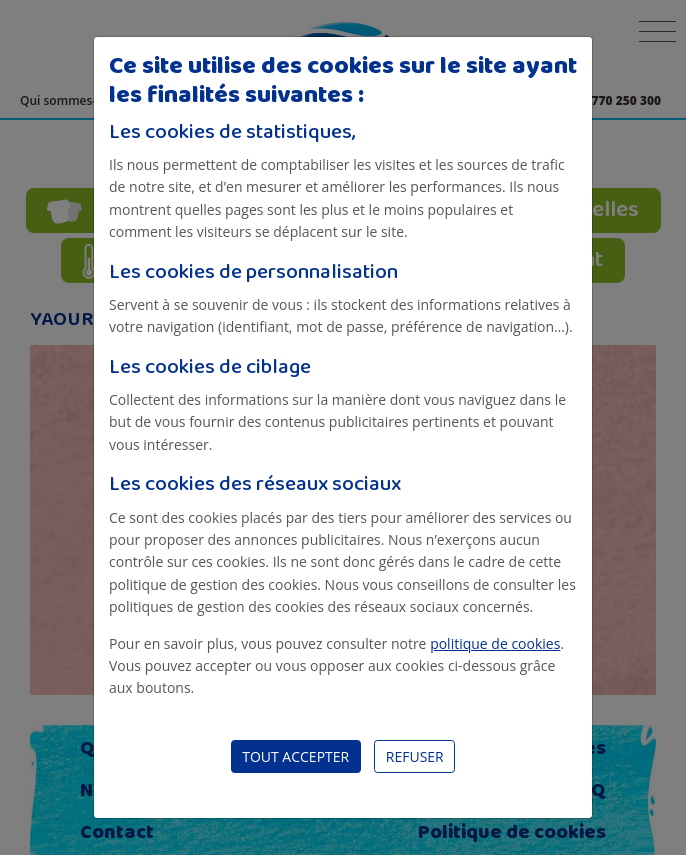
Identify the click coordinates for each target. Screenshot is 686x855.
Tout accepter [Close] (295, 756)
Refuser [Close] (415, 756)
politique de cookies (495, 643)
